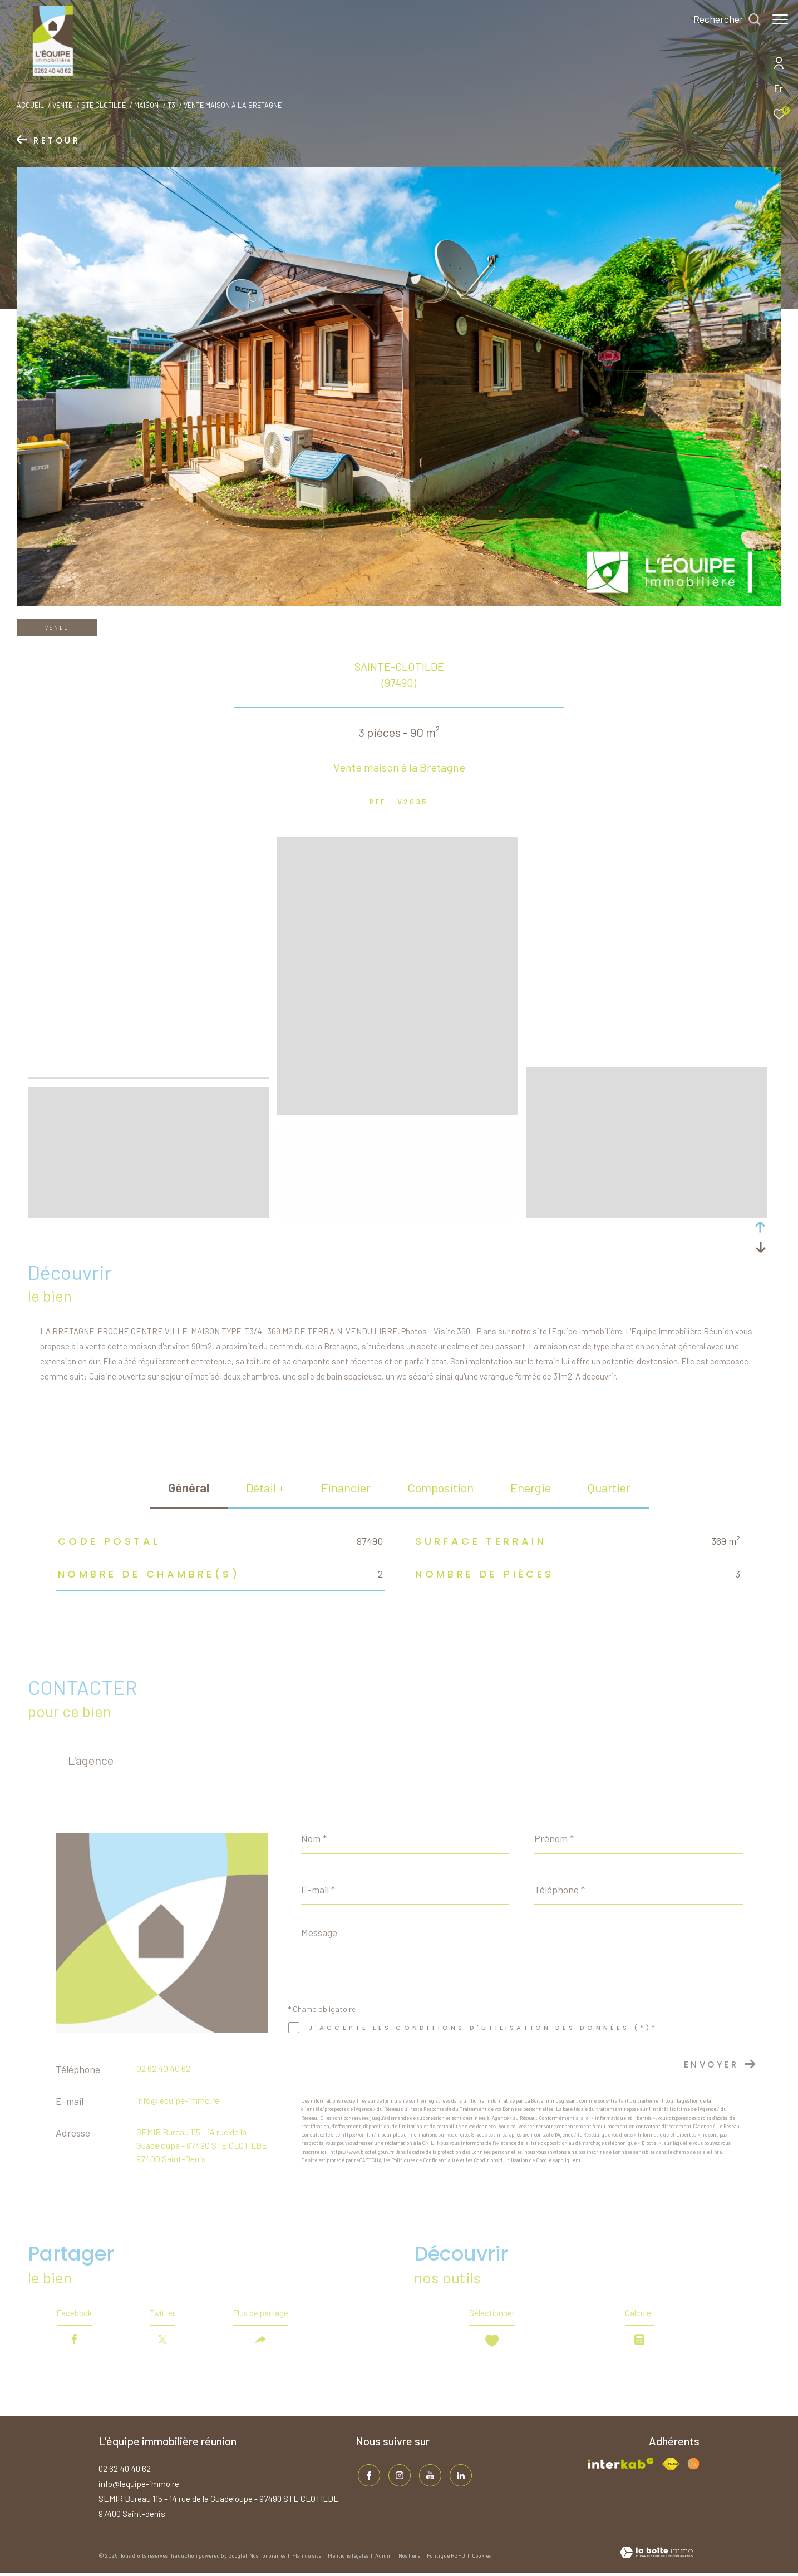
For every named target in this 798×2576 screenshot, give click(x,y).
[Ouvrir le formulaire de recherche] (721, 19)
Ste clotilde (103, 105)
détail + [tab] (265, 1487)
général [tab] (188, 1487)
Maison (146, 105)
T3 (171, 105)
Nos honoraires (268, 2558)
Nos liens (409, 2558)
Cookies (481, 2559)
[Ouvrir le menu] (780, 19)
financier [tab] (346, 1487)
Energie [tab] (530, 1487)
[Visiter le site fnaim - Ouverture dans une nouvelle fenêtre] (670, 2467)
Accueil (30, 105)
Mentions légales (349, 2558)
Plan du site (307, 2558)
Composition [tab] (440, 1487)
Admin (384, 2558)
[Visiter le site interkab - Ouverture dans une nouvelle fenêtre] (621, 2467)
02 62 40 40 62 (163, 2068)
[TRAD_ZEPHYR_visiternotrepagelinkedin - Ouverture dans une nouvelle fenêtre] (458, 2477)
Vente (62, 105)
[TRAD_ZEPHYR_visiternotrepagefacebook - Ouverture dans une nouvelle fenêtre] (367, 2477)
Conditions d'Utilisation (501, 2160)
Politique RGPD (446, 2558)
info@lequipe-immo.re (177, 2100)
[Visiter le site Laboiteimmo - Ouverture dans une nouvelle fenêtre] (656, 2556)
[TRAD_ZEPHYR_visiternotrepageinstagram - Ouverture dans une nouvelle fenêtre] (397, 2477)
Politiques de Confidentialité (425, 2160)
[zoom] (148, 993)
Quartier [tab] (609, 1487)
